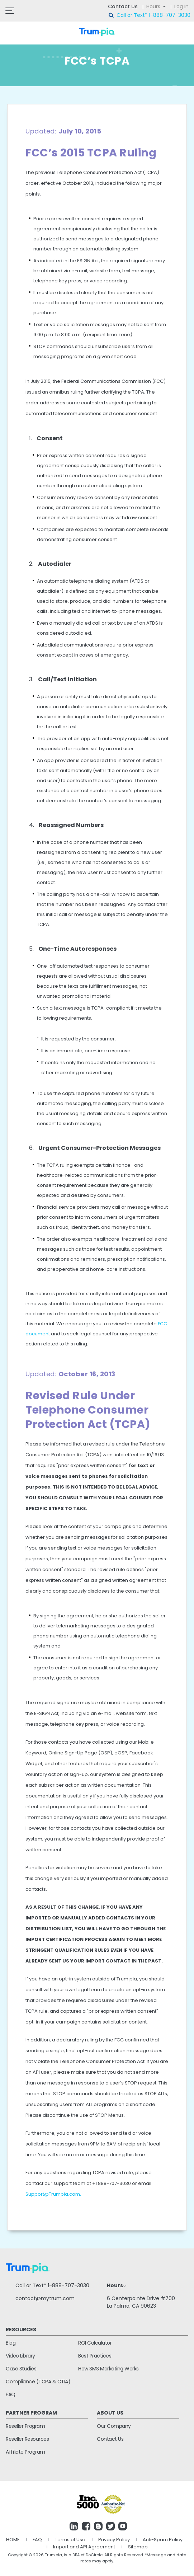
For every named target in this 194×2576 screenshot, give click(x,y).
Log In (181, 6)
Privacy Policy (114, 2539)
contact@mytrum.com (45, 2298)
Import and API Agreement (84, 2546)
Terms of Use (70, 2539)
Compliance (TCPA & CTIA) (38, 2381)
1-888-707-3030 (169, 15)
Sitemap (138, 2546)
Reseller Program (25, 2426)
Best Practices (94, 2355)
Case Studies (21, 2368)
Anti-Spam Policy (163, 2539)
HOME (13, 2539)
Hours (153, 6)
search (111, 15)
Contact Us (123, 6)
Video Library (20, 2355)
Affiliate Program (25, 2451)
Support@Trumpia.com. (53, 2194)
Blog (10, 2342)
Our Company (114, 2426)
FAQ (10, 2394)
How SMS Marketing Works (108, 2368)
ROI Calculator (95, 2342)
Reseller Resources (27, 2439)
